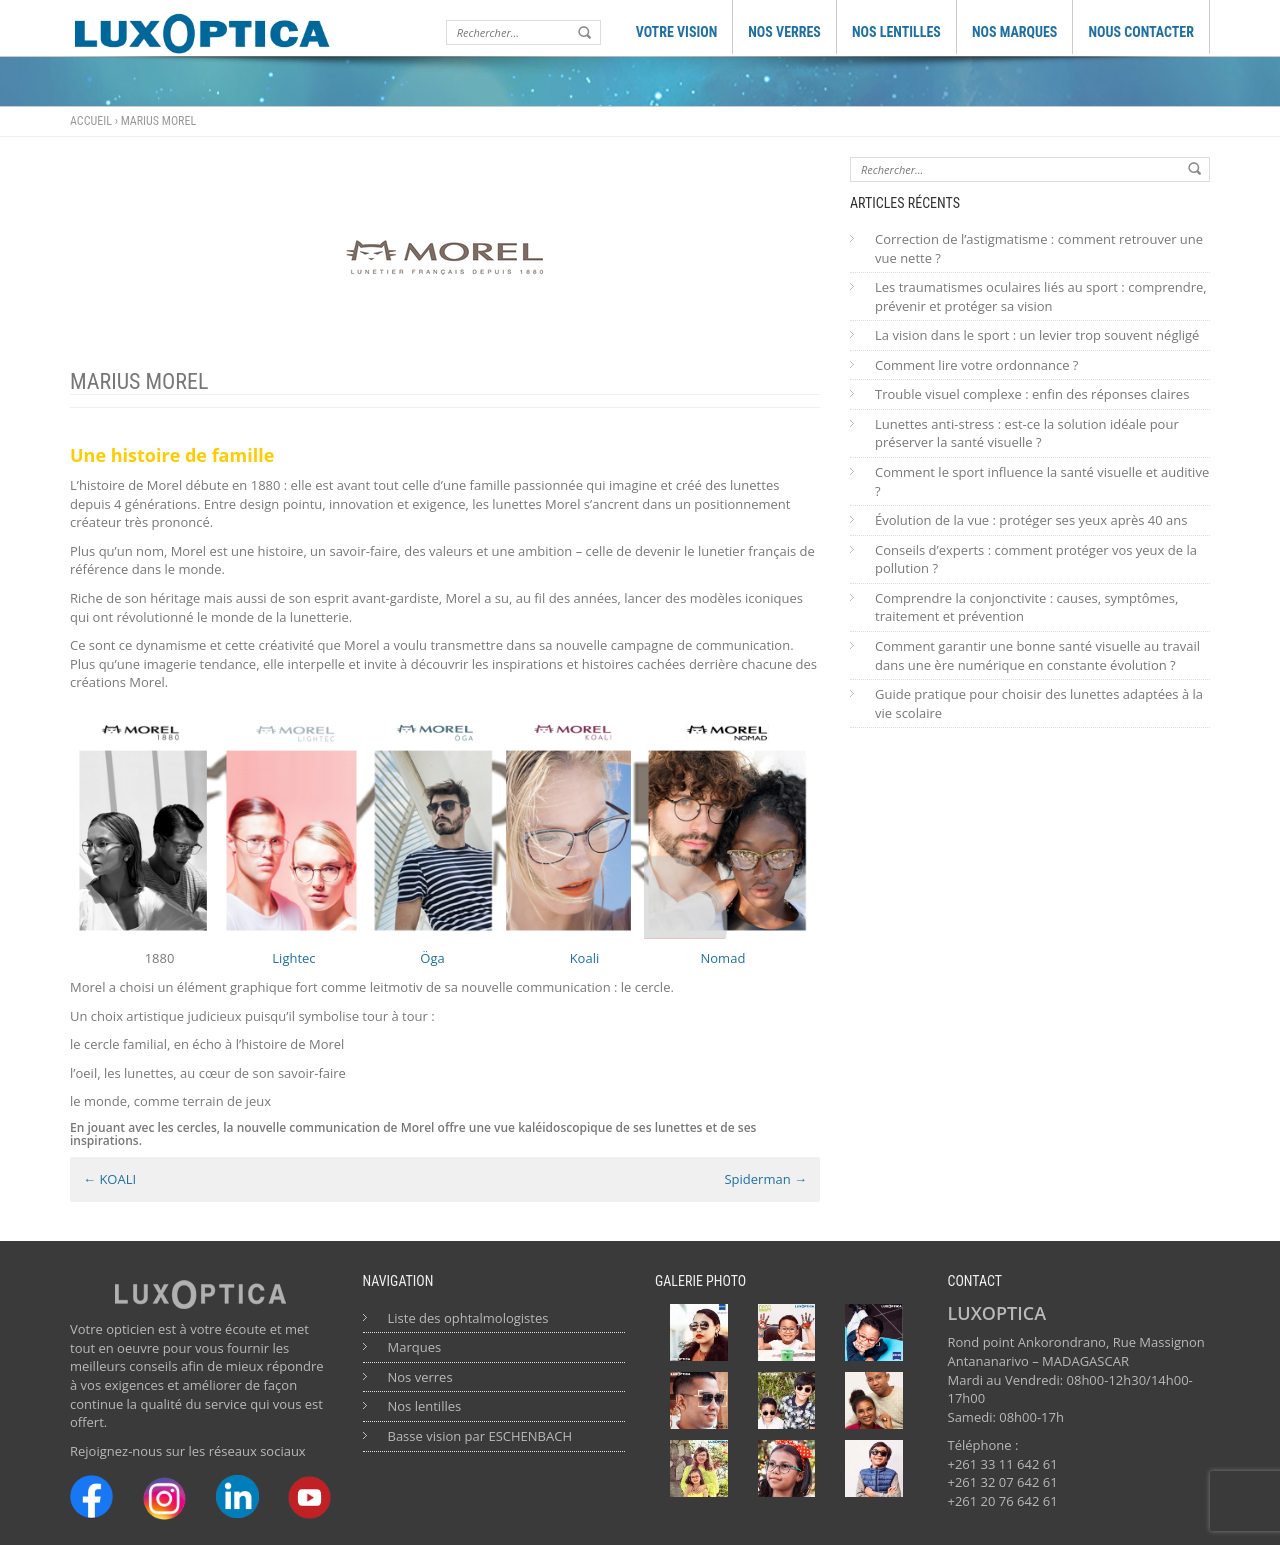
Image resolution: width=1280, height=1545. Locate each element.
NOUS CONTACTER (1141, 32)
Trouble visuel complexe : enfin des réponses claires (1032, 394)
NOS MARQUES (1015, 32)
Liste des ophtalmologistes (468, 1318)
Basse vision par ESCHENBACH (480, 1436)
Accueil (91, 121)
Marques (415, 1347)
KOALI (109, 1179)
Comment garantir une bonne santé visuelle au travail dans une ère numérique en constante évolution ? (1037, 655)
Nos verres (420, 1377)
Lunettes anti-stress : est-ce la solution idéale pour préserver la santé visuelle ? (1027, 433)
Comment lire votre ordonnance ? (976, 365)
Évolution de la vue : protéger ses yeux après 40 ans (1031, 520)
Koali (585, 958)
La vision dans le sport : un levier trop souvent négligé (1037, 335)
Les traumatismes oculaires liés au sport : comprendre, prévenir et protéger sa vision (1041, 296)
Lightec (292, 958)
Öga (432, 958)
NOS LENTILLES (896, 32)
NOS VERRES (784, 32)
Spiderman (765, 1179)
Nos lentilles (425, 1406)
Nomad (723, 958)
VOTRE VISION (677, 32)
